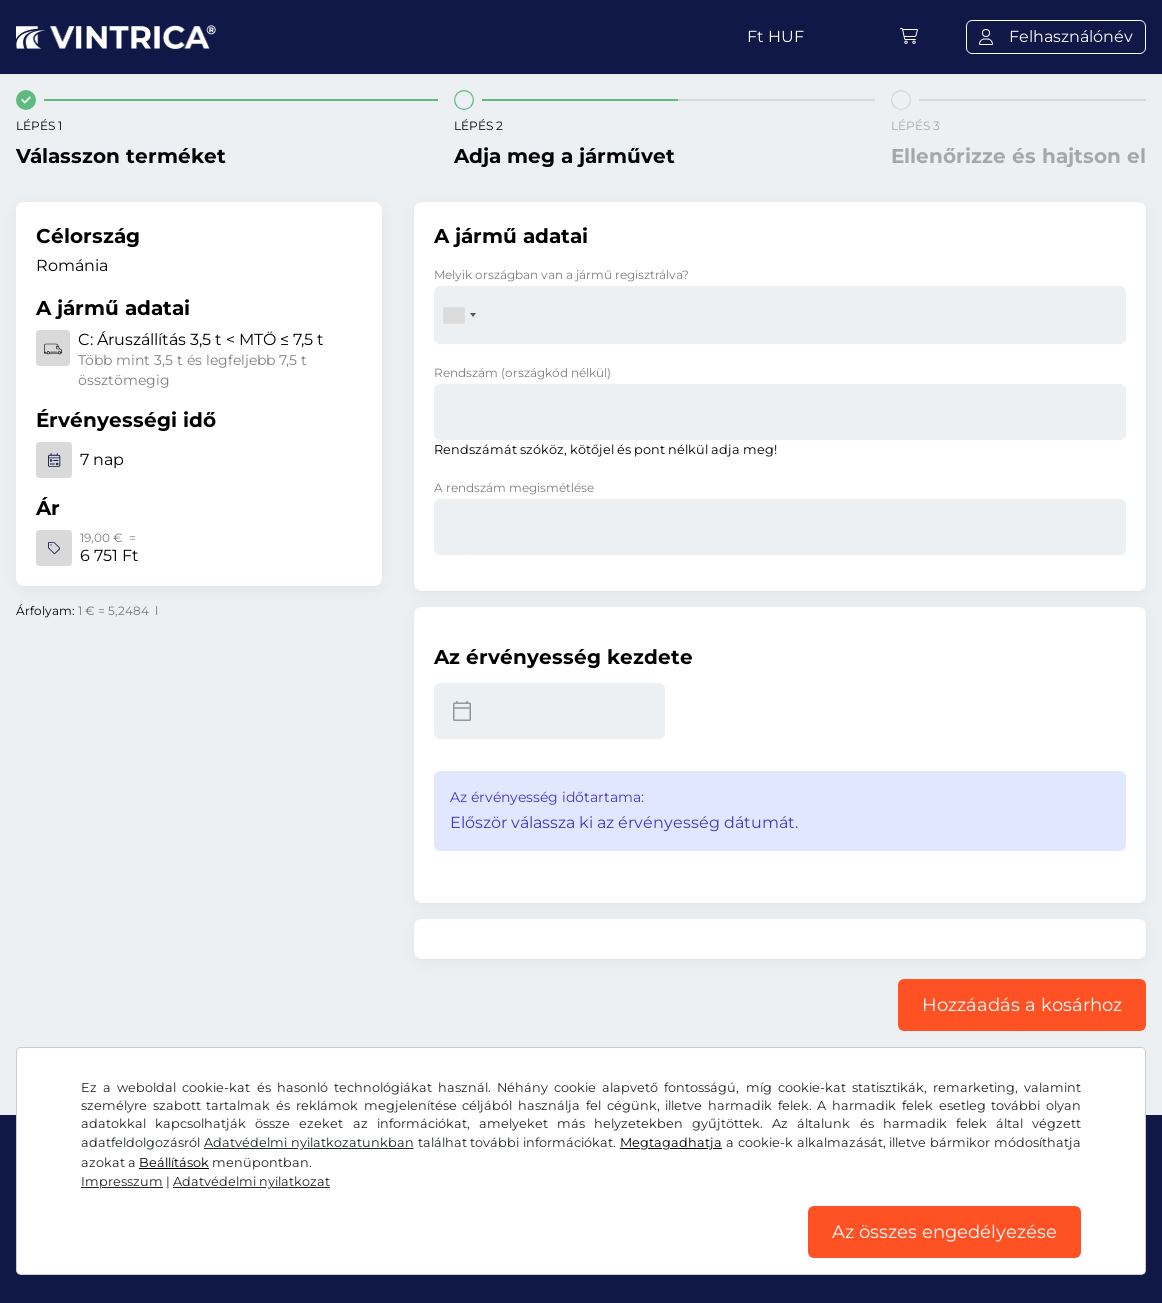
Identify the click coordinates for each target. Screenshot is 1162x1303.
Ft (775, 36)
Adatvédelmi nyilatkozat (251, 1181)
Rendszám (522, 372)
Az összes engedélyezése (944, 1232)
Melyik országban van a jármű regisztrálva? (561, 274)
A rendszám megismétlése (514, 487)
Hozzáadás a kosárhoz (1022, 1005)
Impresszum (122, 1181)
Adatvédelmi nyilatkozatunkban (309, 1142)
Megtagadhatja (671, 1142)
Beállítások (174, 1162)
